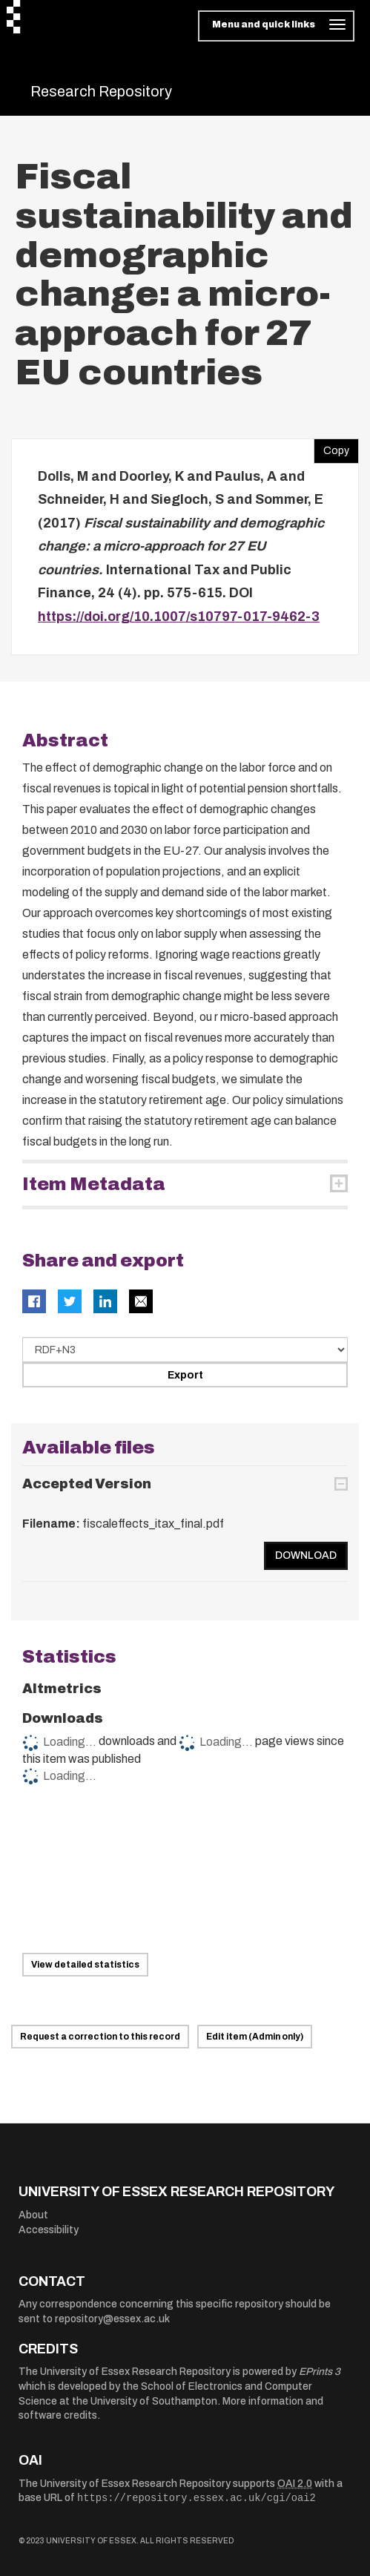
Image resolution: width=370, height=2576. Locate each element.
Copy (331, 447)
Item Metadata (93, 1184)
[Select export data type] (185, 1349)
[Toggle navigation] (276, 26)
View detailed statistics (85, 1964)
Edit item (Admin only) (254, 2036)
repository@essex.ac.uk (112, 2318)
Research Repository (101, 91)
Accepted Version (86, 1483)
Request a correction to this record (100, 2036)
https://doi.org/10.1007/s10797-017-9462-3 (179, 616)
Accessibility (49, 2229)
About (33, 2215)
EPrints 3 (319, 2371)
